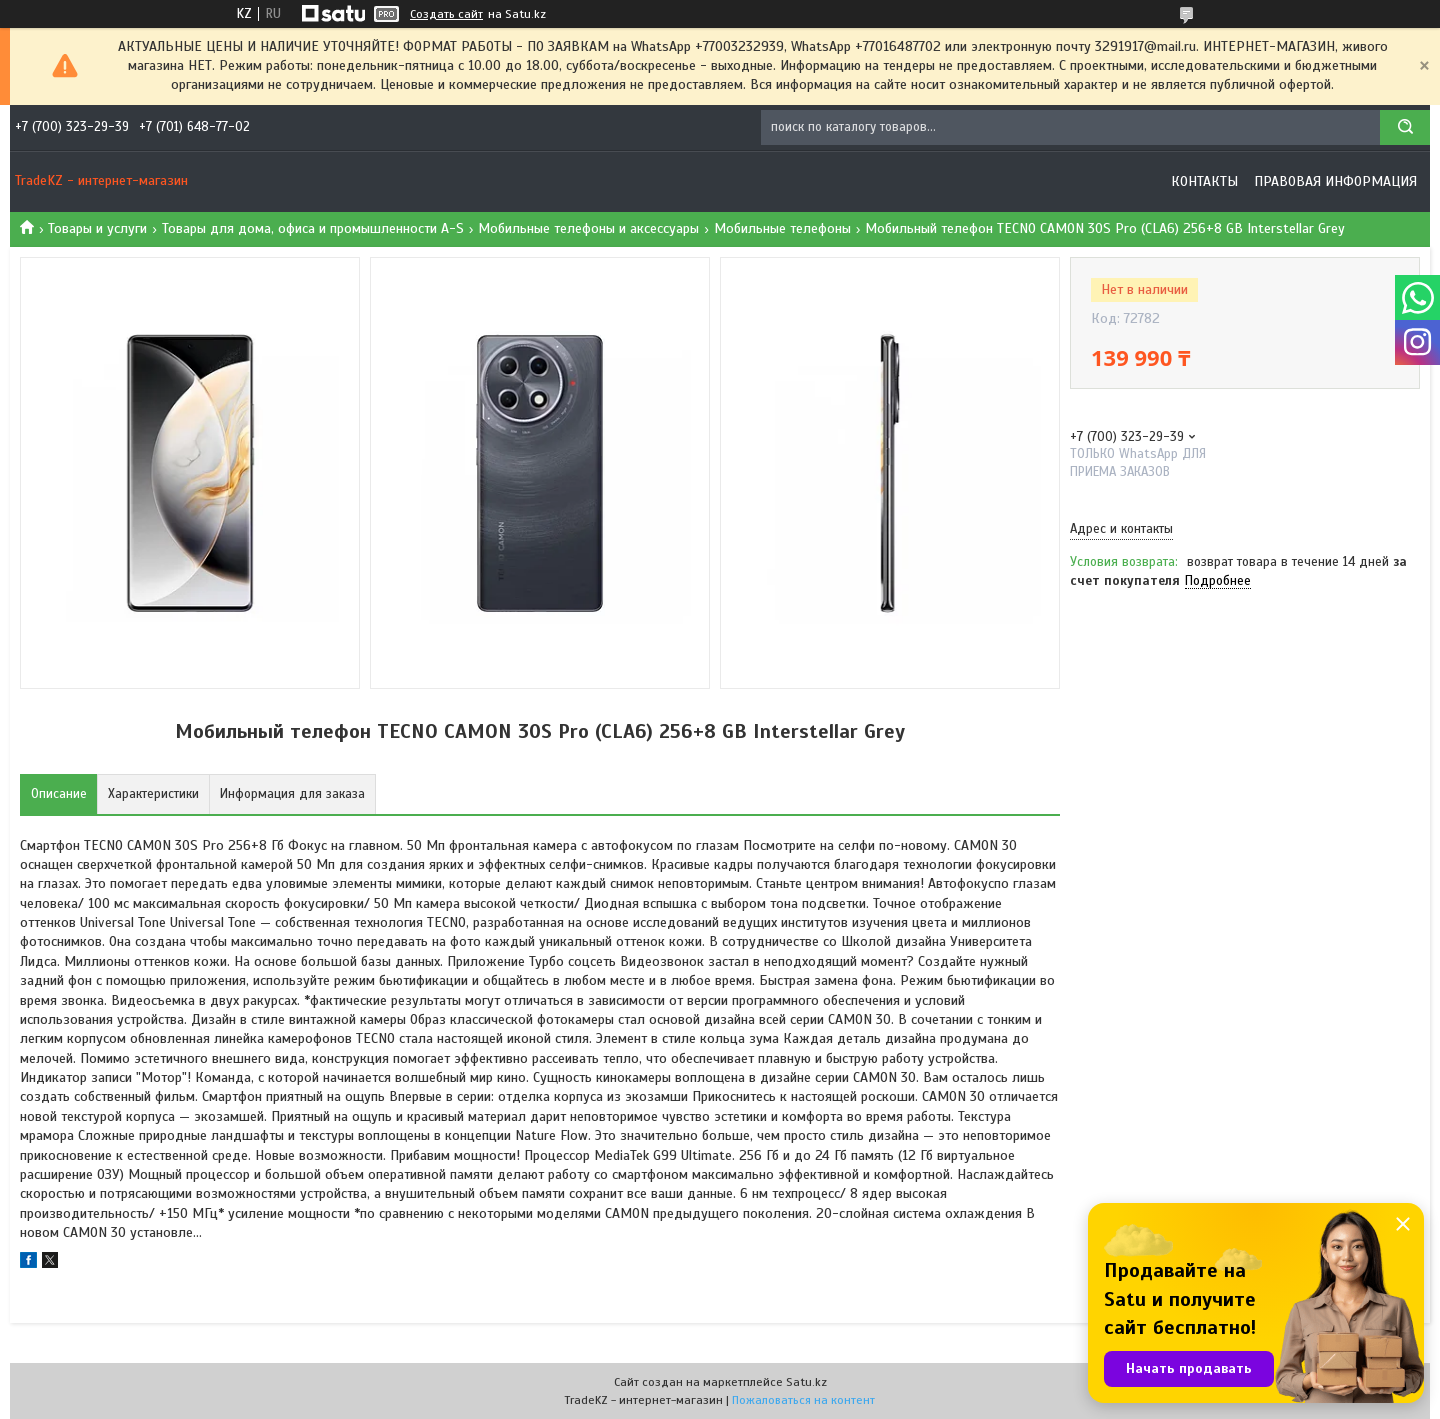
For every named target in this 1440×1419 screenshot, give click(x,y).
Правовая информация (1335, 181)
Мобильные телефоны (782, 228)
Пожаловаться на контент (803, 1400)
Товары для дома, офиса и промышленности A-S (313, 228)
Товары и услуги (97, 228)
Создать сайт (446, 14)
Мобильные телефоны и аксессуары (588, 228)
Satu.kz (806, 1382)
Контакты (1204, 181)
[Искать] (1405, 127)
